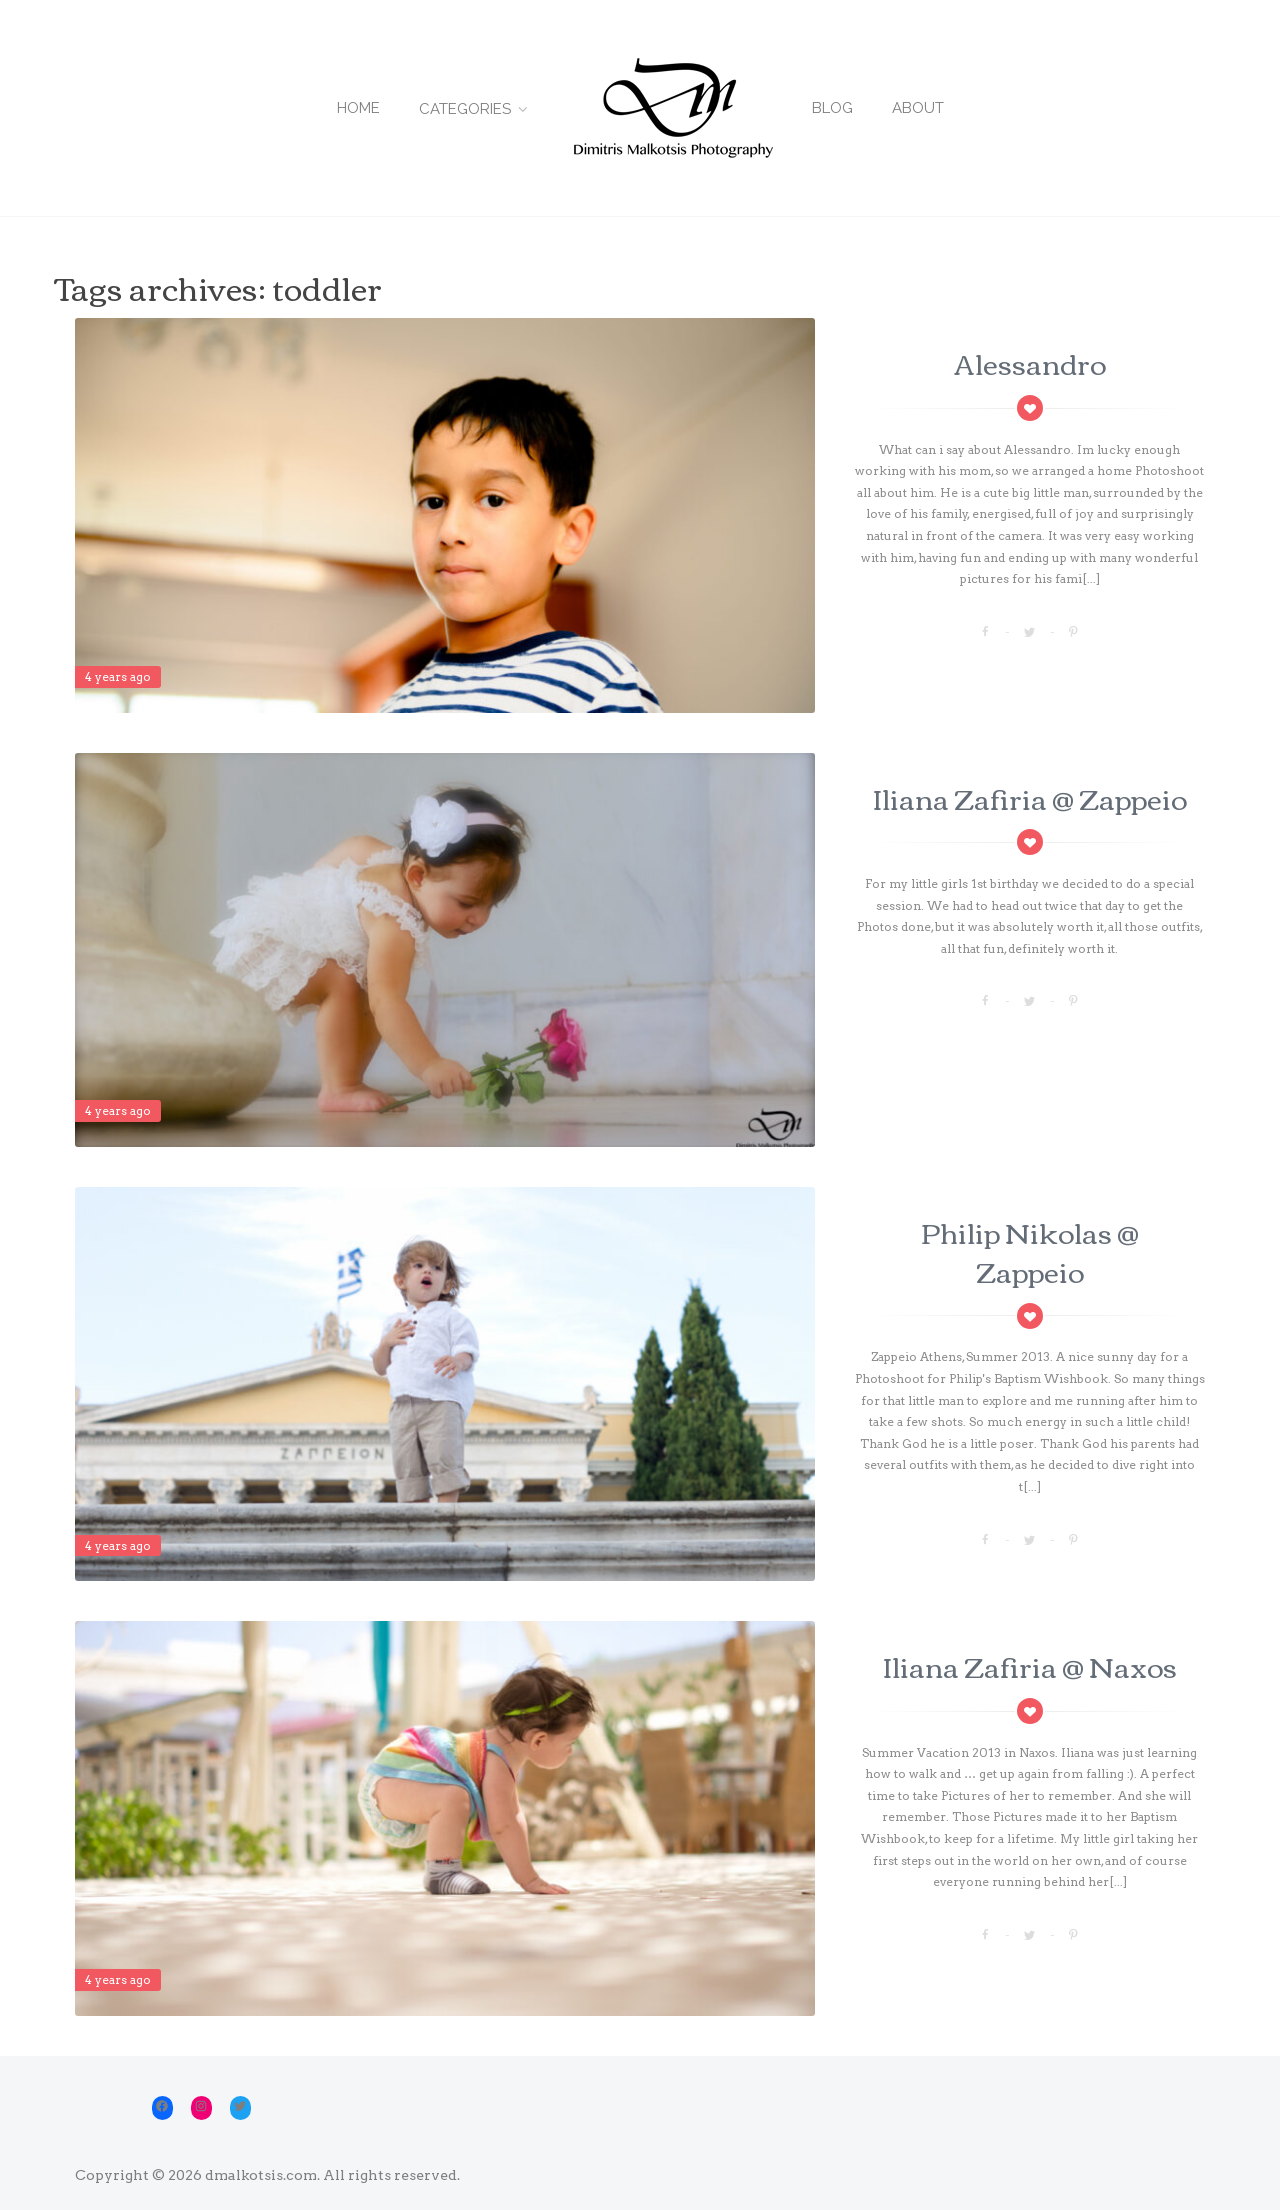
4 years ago (118, 676)
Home (358, 108)
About (918, 108)
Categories (465, 109)
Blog (832, 108)
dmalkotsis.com (261, 2175)
